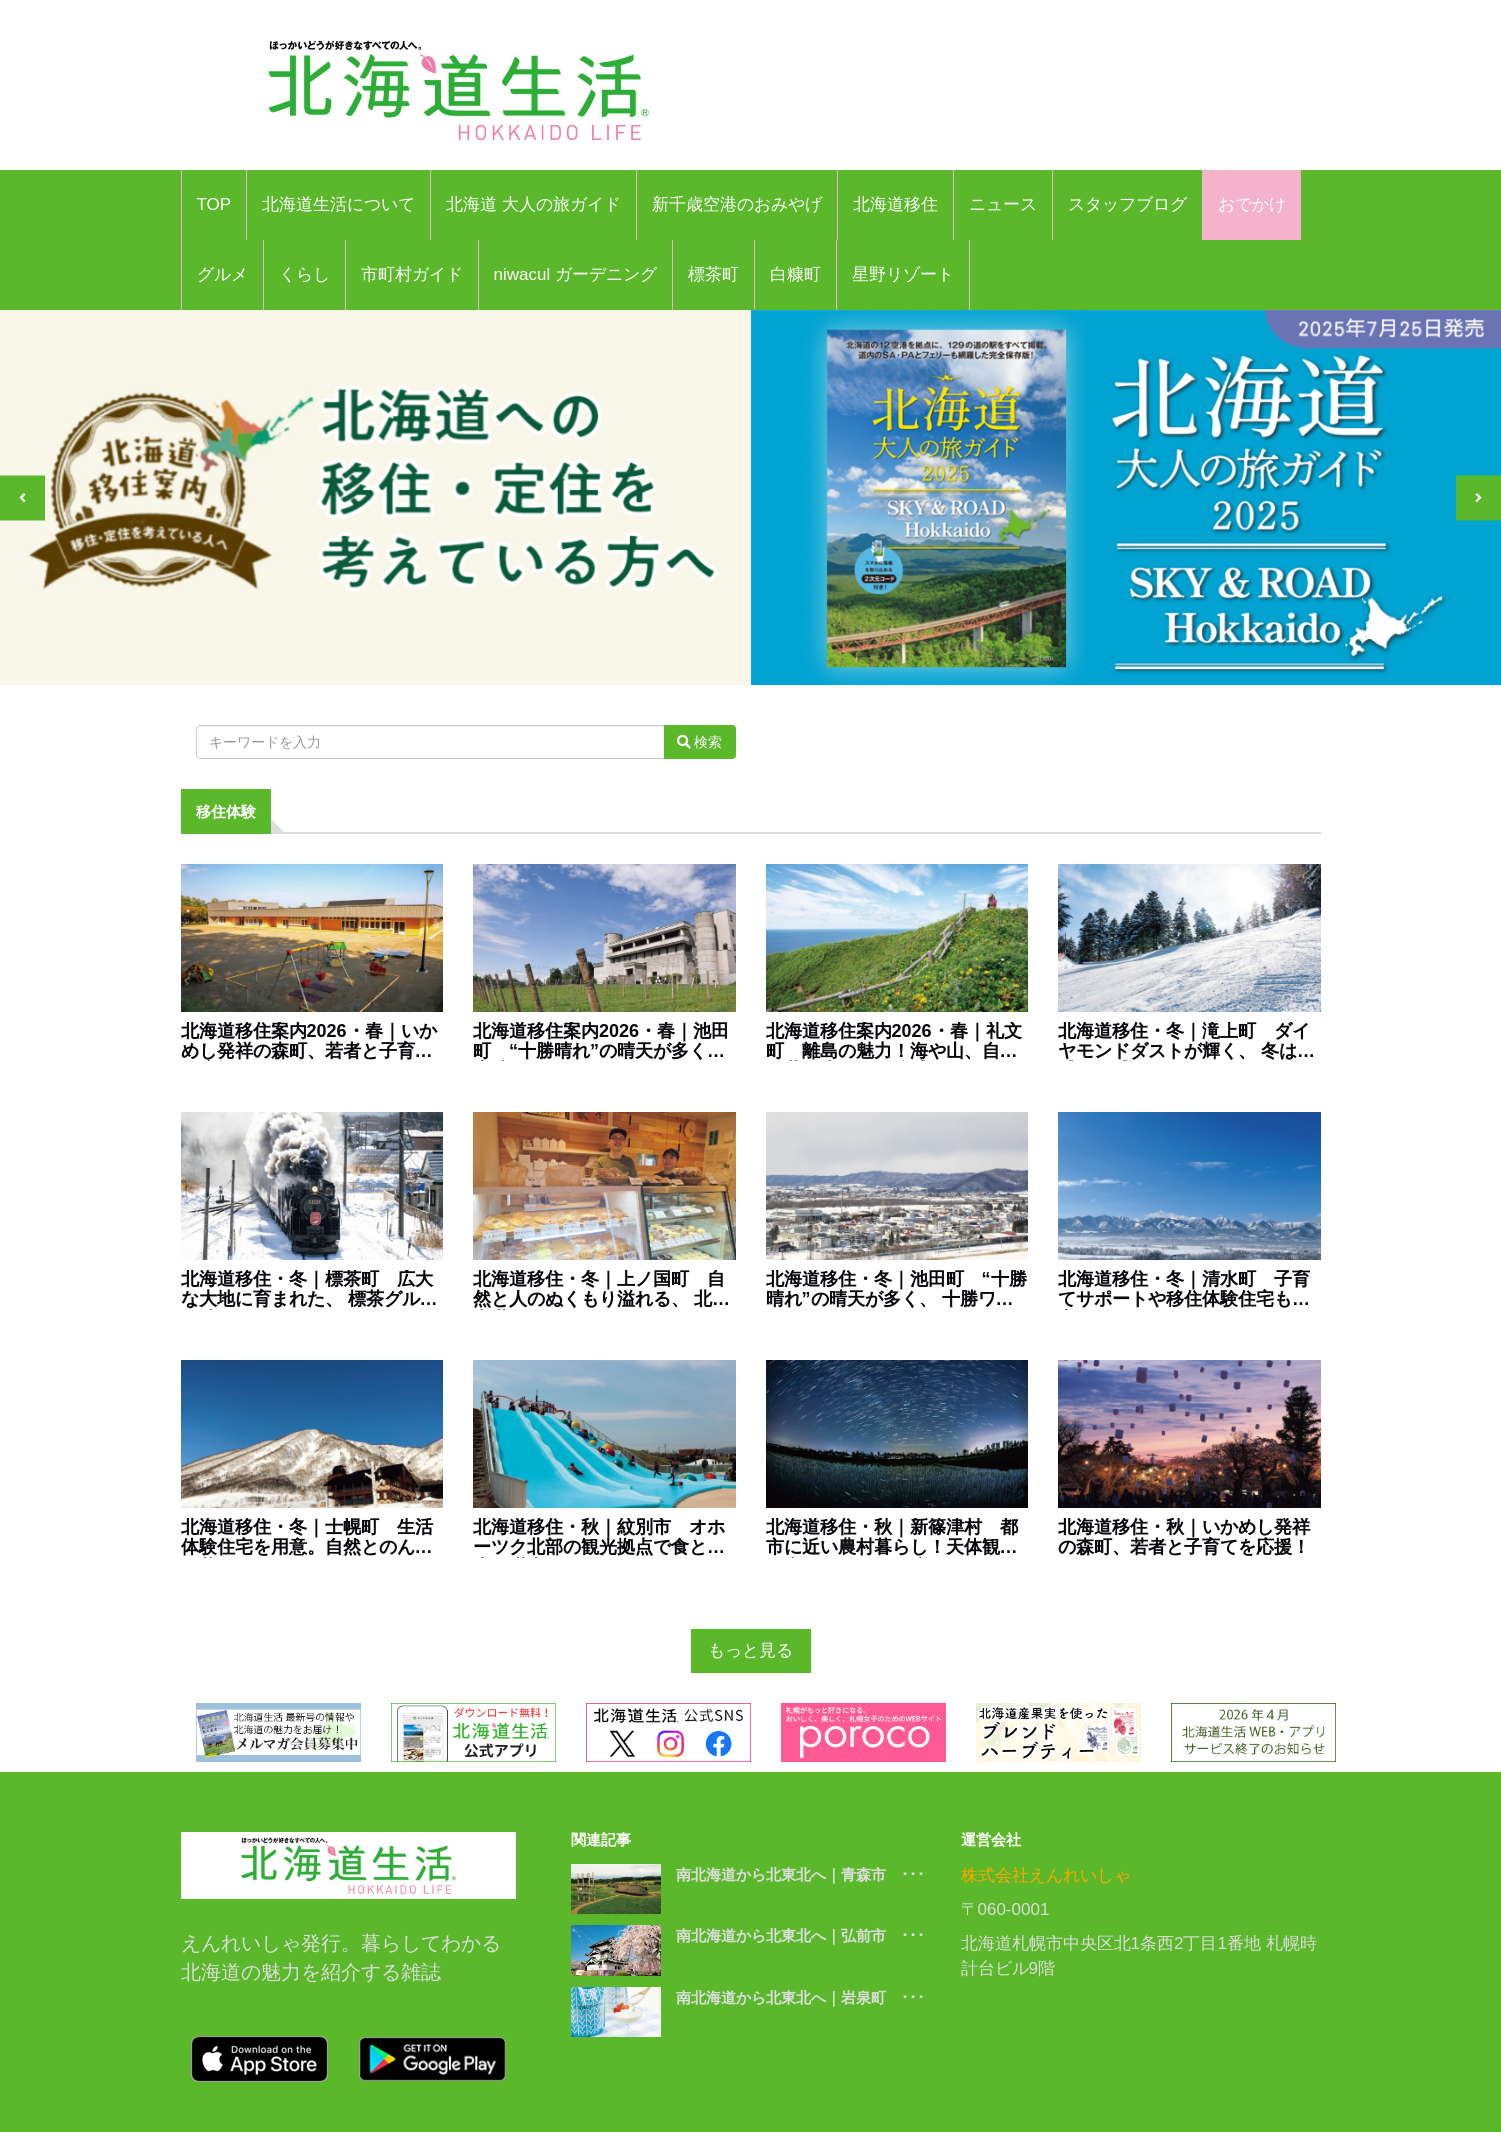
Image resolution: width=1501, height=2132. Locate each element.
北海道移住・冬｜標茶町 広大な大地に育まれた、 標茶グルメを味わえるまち (309, 1290)
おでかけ (1252, 204)
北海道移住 (895, 204)
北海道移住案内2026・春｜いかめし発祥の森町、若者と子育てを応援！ (309, 1042)
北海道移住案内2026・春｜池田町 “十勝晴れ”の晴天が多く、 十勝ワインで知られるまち (601, 1042)
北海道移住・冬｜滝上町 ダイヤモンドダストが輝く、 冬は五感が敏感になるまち (1186, 1042)
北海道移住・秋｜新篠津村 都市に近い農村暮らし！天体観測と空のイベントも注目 (892, 1538)
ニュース (1003, 204)
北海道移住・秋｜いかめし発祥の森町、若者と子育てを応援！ (1184, 1537)
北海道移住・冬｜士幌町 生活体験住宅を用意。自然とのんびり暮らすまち (307, 1538)
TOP (214, 204)
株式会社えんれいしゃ (1046, 1875)
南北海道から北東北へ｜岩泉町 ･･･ (800, 1997)
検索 (700, 742)
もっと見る (750, 1650)
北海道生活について (338, 204)
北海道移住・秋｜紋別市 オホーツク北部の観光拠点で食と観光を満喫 (599, 1538)
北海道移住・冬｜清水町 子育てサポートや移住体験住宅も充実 (1184, 1290)
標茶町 (713, 274)
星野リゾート (903, 274)
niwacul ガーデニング (575, 274)
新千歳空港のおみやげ (737, 204)
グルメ (222, 274)
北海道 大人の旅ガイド (533, 204)
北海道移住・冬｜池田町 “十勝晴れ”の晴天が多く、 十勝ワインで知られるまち (896, 1290)
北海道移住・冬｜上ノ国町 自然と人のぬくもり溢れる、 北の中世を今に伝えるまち (601, 1290)
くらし (304, 274)
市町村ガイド (412, 274)
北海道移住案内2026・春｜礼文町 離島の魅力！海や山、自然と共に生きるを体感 (894, 1042)
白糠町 (795, 274)
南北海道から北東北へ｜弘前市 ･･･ (800, 1935)
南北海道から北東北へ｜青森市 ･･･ (800, 1874)
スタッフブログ (1127, 204)
